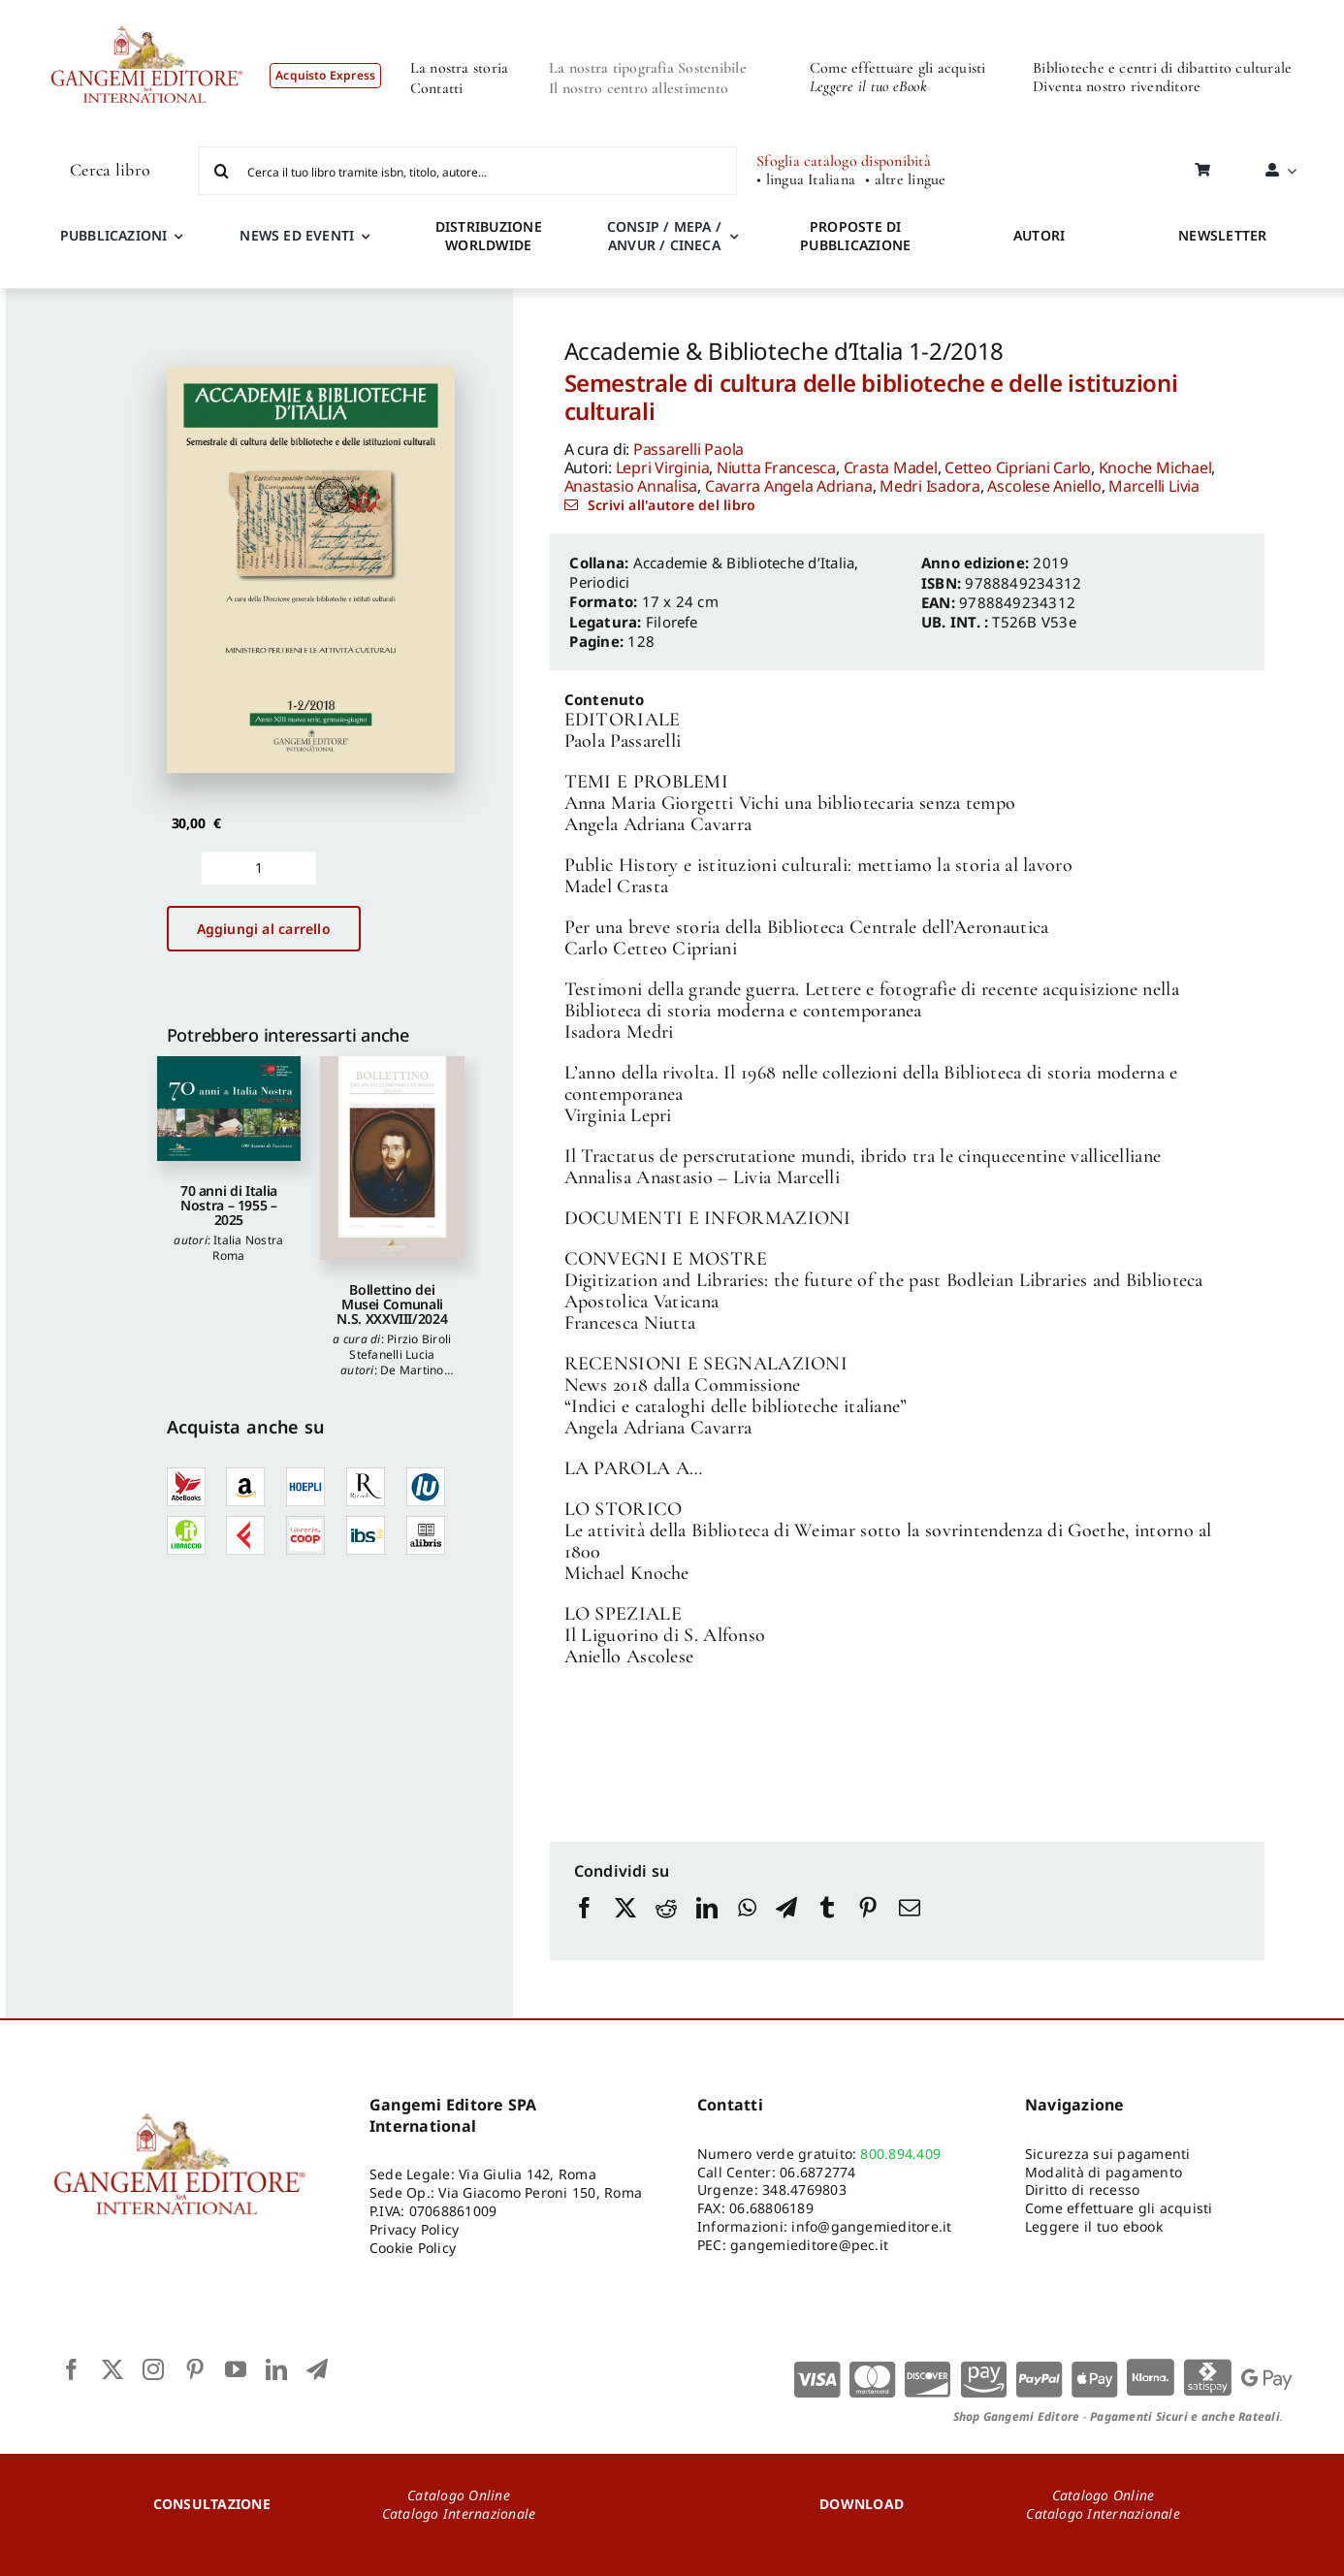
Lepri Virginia (663, 467)
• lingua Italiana (805, 180)
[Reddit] (666, 1926)
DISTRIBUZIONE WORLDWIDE (488, 235)
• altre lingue (905, 180)
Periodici (599, 582)
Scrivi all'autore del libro (671, 505)
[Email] (909, 1926)
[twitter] (112, 2369)
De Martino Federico (397, 1378)
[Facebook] (584, 1926)
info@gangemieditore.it (871, 2226)
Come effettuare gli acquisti (898, 68)
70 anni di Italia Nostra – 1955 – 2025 (228, 1205)
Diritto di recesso (1082, 2189)
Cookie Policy (412, 2247)
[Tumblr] (827, 1926)
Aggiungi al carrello (264, 928)
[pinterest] (195, 2369)
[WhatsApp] (747, 1926)
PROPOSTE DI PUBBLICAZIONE (855, 235)
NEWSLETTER (1222, 235)
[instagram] (153, 2369)
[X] (625, 1926)
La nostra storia (459, 68)
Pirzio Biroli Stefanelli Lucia (400, 1347)
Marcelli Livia (1154, 486)
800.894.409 (900, 2153)
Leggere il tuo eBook (868, 86)
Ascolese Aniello (1044, 486)
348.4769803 (804, 2189)
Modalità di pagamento (1103, 2172)
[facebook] (71, 2369)
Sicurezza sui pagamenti (1108, 2153)
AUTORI (1039, 235)
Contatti (437, 88)
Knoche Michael (1155, 467)
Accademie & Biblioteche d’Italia (744, 562)
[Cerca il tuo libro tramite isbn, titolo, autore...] (467, 170)
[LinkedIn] (707, 1926)
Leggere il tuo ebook (1094, 2226)
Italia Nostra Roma (247, 1248)
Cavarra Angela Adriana (789, 486)
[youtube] (235, 2369)
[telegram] (317, 2369)
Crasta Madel (891, 467)
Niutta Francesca (776, 467)
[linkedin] (276, 2369)
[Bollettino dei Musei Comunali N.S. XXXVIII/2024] (392, 1158)
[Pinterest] (868, 1926)
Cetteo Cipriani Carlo (1017, 467)
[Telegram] (786, 1926)
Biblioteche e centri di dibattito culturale (1162, 68)
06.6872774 (817, 2172)
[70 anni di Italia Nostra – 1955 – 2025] (229, 1108)
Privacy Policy (414, 2229)
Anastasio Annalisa (631, 486)
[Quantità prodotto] (259, 868)
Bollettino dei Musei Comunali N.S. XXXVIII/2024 (391, 1304)
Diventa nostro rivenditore (1116, 86)
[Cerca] (222, 170)
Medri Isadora (930, 486)
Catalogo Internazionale (459, 2513)
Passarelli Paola (688, 449)
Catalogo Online (458, 2495)
